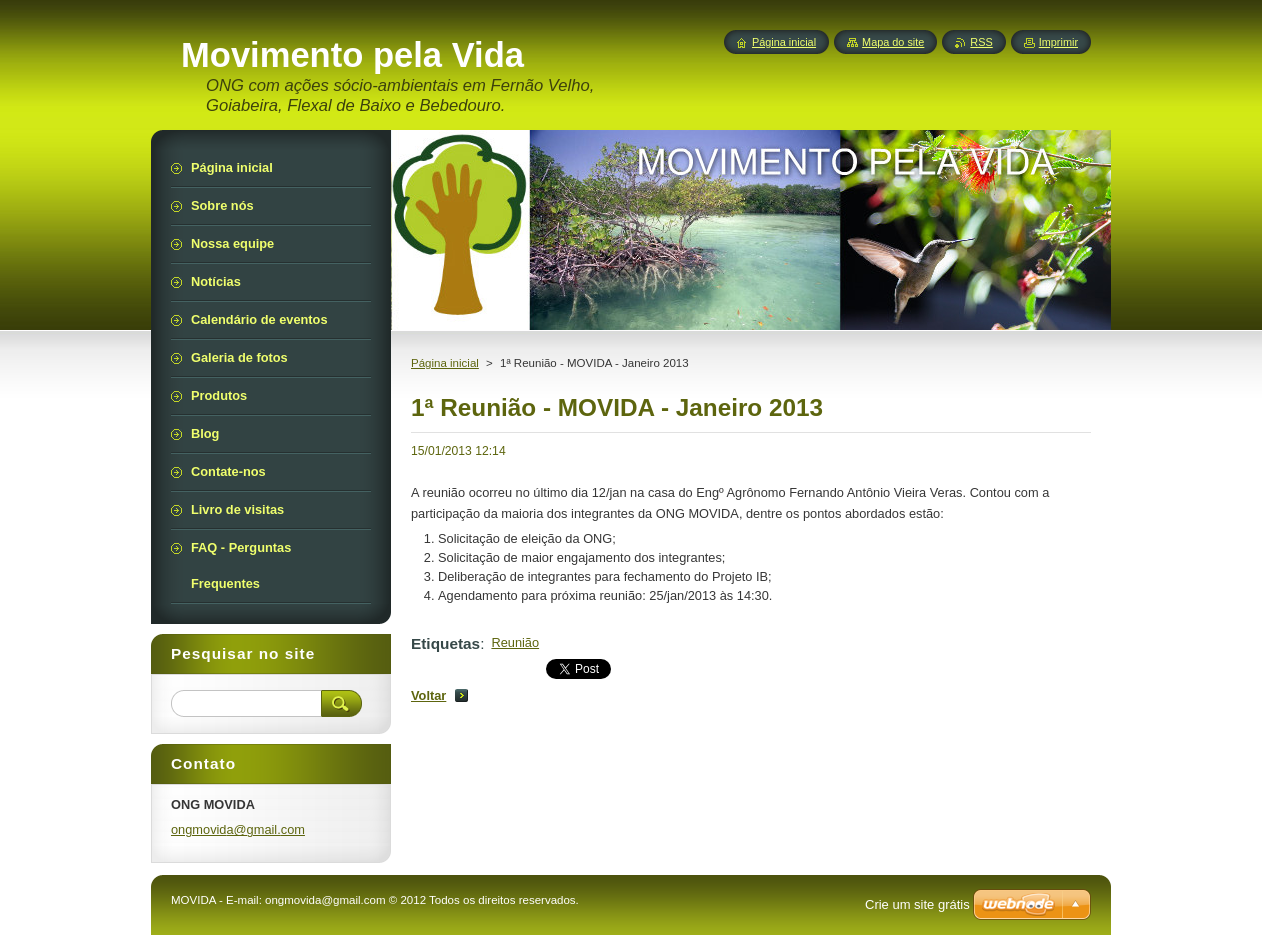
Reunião (515, 642)
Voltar (428, 695)
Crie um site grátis (917, 904)
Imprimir (1058, 42)
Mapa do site (893, 42)
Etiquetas (445, 643)
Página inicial (445, 363)
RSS (981, 42)
